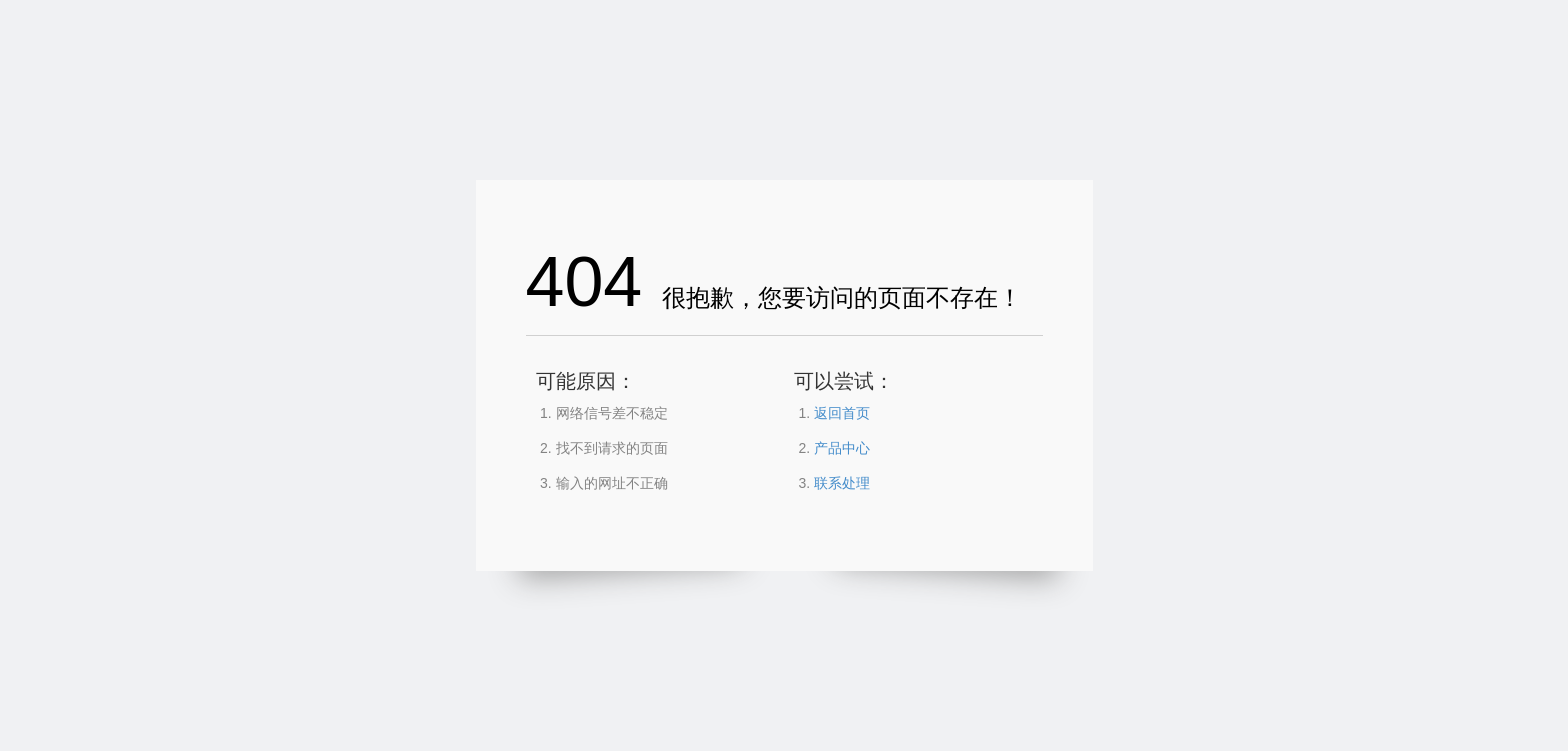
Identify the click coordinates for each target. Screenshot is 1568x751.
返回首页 (842, 413)
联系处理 (842, 483)
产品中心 (842, 448)
